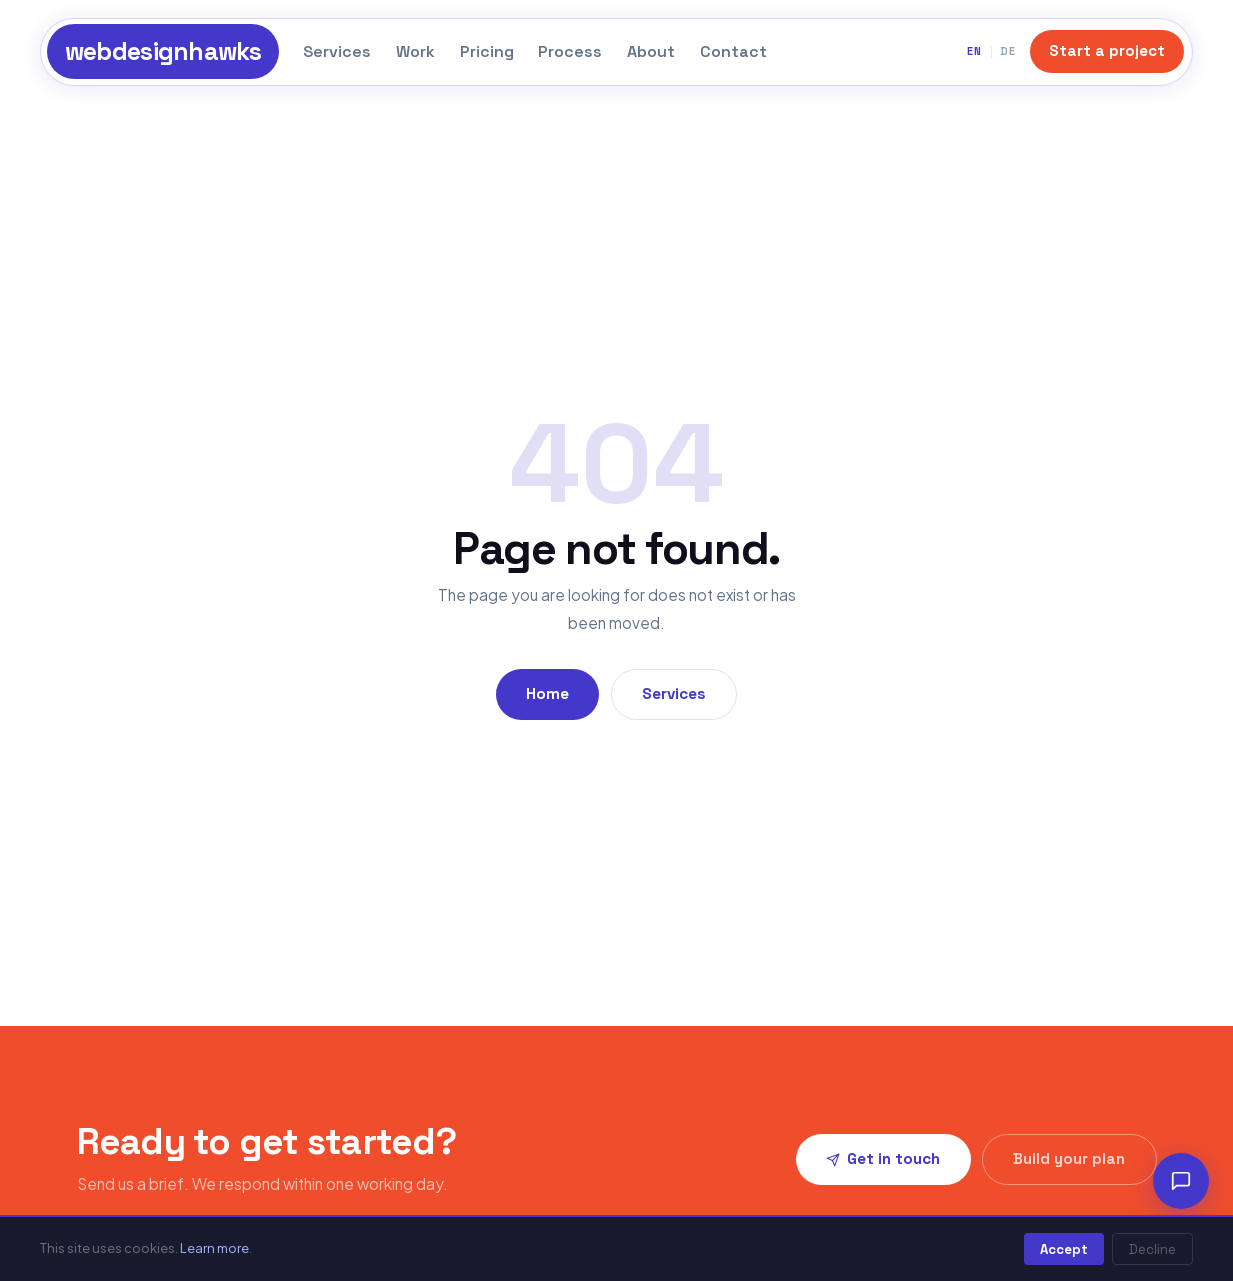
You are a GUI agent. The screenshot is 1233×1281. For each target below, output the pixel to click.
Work (415, 51)
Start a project (1107, 50)
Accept (1064, 1249)
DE (1008, 51)
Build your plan (1069, 1158)
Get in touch (883, 1158)
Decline (1152, 1249)
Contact (733, 51)
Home (547, 693)
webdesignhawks (163, 51)
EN (974, 51)
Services (337, 51)
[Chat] (1181, 1181)
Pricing (487, 51)
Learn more (214, 1248)
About (651, 51)
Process (570, 51)
